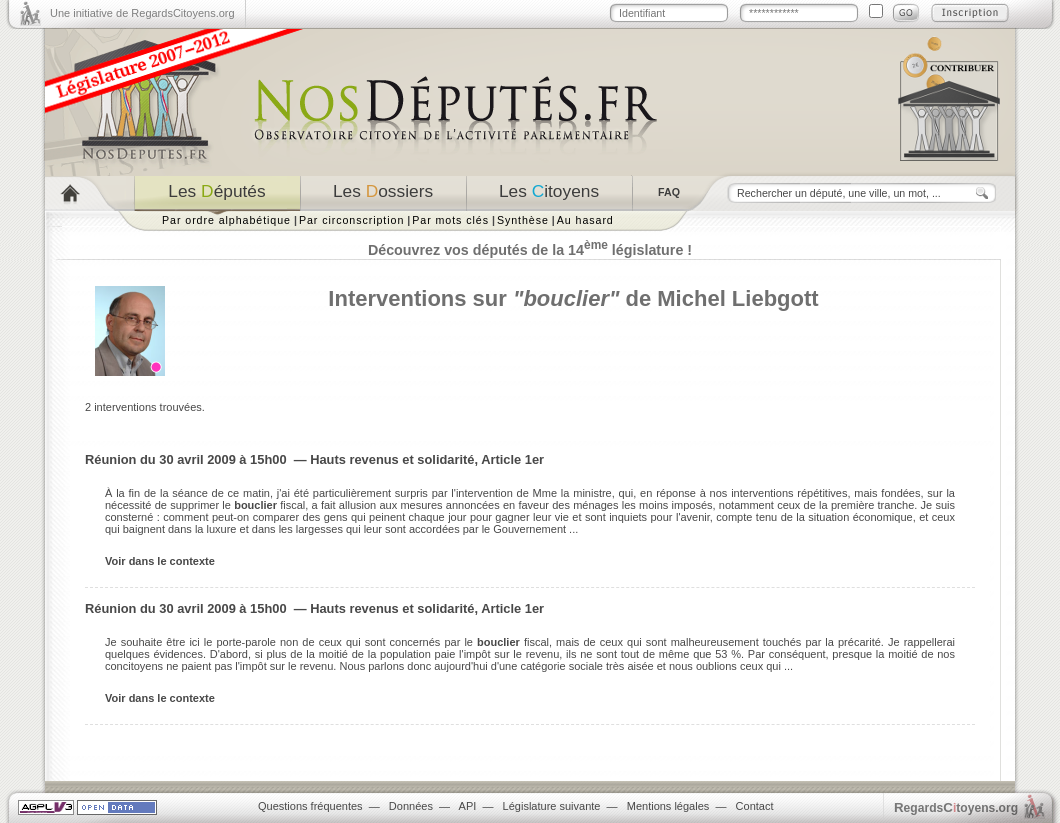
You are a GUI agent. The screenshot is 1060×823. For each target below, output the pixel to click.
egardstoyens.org (956, 807)
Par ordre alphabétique (226, 220)
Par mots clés (450, 220)
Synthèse (523, 220)
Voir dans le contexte (160, 561)
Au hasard (585, 220)
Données (411, 806)
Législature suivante (552, 806)
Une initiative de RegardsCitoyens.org (142, 13)
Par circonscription (351, 220)
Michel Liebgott (737, 298)
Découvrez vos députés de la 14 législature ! (530, 250)
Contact (755, 806)
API (468, 806)
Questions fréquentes (310, 806)
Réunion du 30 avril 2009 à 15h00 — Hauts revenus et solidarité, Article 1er (314, 459)
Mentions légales (668, 806)
